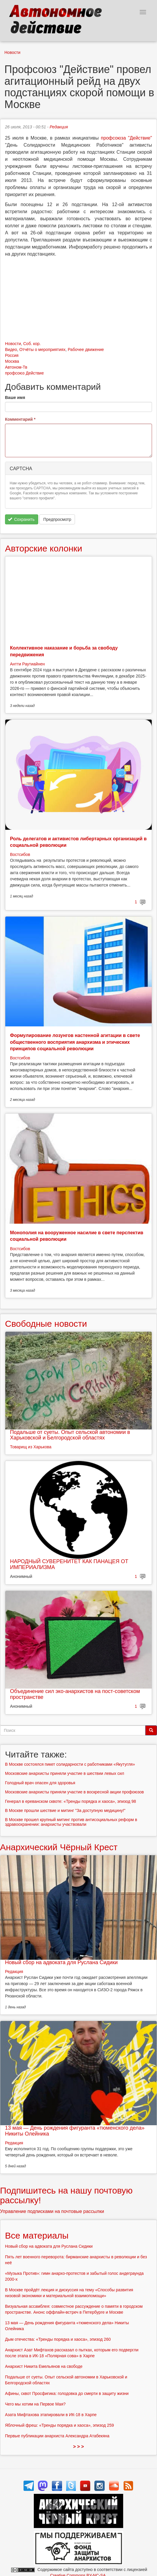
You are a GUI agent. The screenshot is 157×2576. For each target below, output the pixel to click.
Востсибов (20, 854)
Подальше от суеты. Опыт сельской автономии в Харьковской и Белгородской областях (70, 1435)
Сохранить (21, 519)
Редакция (59, 127)
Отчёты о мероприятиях (42, 349)
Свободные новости (46, 1323)
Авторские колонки (43, 548)
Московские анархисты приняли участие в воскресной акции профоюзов (74, 1792)
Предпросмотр (57, 519)
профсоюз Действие (24, 373)
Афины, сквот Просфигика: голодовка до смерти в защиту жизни (66, 2393)
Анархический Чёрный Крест (59, 1847)
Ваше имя (15, 397)
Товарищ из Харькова (30, 1446)
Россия (12, 355)
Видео (11, 349)
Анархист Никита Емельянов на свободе (44, 2366)
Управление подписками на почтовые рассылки (52, 2211)
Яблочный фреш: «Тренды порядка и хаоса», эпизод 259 (59, 2425)
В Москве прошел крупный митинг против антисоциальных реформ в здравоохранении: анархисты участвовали (71, 1821)
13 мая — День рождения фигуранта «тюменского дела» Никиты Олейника (75, 2131)
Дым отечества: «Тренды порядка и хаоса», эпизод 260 (58, 2339)
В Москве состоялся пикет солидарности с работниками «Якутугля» (70, 1764)
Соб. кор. (32, 343)
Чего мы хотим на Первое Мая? (35, 2404)
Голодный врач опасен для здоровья (40, 1782)
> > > (78, 2446)
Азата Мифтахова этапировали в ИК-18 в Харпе (51, 2414)
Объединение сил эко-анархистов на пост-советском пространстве (75, 1694)
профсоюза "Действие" (126, 137)
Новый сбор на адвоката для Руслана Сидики (61, 1962)
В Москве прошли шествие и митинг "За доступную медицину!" (65, 1810)
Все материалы (37, 2235)
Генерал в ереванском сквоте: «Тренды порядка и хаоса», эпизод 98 (70, 1801)
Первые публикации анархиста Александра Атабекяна (57, 2435)
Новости (12, 52)
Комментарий (20, 419)
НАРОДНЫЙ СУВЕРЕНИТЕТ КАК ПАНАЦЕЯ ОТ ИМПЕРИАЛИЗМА (69, 1564)
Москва (12, 361)
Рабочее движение (86, 349)
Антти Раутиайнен (27, 664)
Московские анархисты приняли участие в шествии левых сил (64, 1773)
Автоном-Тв (16, 367)
